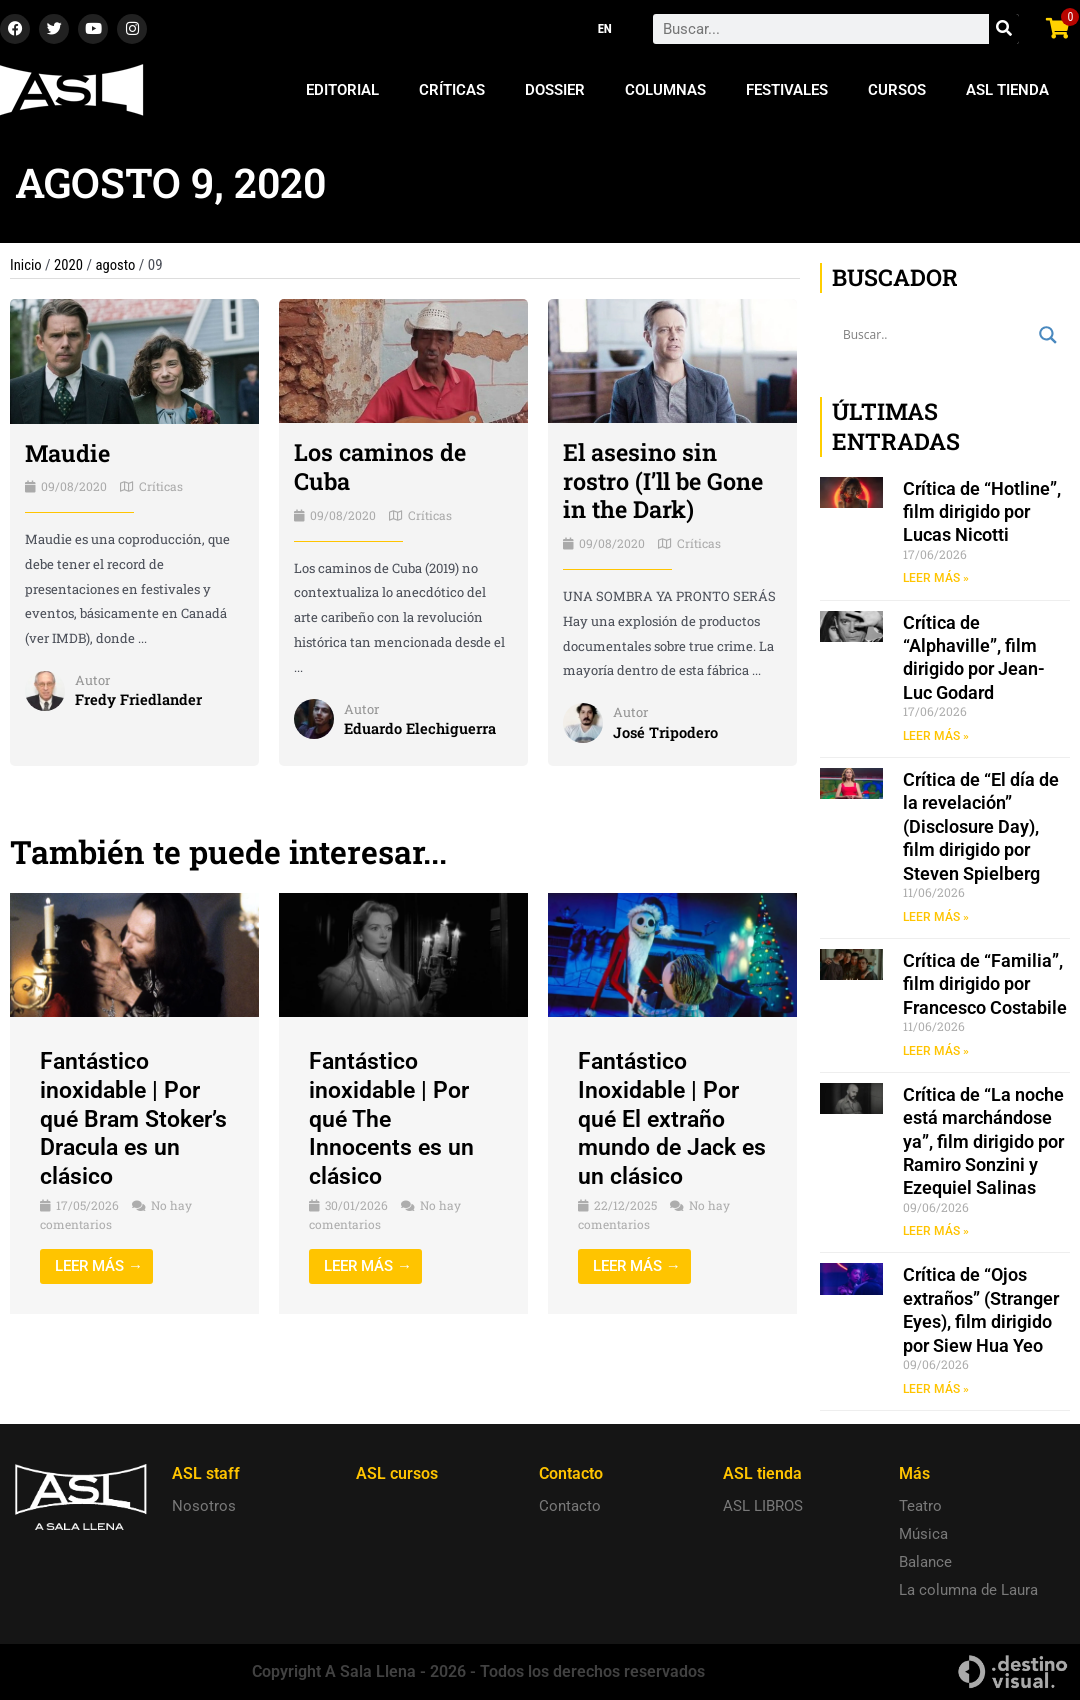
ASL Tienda (1007, 90)
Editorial (342, 90)
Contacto (570, 1506)
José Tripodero (666, 732)
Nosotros (204, 1506)
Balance (925, 1562)
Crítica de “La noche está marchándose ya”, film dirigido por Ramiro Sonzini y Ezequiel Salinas (983, 1143)
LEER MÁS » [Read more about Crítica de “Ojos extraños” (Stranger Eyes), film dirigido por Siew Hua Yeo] (936, 1391)
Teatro (920, 1506)
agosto (117, 265)
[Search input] (936, 335)
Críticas (452, 90)
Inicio (26, 265)
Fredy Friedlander (139, 700)
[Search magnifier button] (1048, 335)
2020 (70, 265)
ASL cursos (397, 1473)
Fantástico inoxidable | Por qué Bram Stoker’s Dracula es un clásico (128, 1118)
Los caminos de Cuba (381, 466)
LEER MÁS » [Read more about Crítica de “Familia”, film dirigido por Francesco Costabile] (936, 1052)
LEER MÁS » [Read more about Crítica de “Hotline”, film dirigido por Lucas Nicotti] (936, 578)
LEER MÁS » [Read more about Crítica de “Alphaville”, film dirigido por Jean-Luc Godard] (936, 736)
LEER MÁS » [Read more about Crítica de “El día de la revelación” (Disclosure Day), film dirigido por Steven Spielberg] (936, 918)
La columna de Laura (968, 1590)
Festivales (787, 90)
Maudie (68, 453)
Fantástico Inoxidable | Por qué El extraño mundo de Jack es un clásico (662, 1118)
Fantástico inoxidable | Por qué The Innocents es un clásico (393, 1118)
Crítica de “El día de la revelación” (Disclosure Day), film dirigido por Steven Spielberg (981, 827)
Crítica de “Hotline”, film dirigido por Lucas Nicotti (982, 512)
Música (923, 1534)
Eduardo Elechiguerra (421, 728)
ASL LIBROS (763, 1506)
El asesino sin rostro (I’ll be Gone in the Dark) (666, 481)
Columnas (665, 90)
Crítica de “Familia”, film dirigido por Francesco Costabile (985, 985)
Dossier (555, 90)
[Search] (1004, 29)
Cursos (897, 90)
